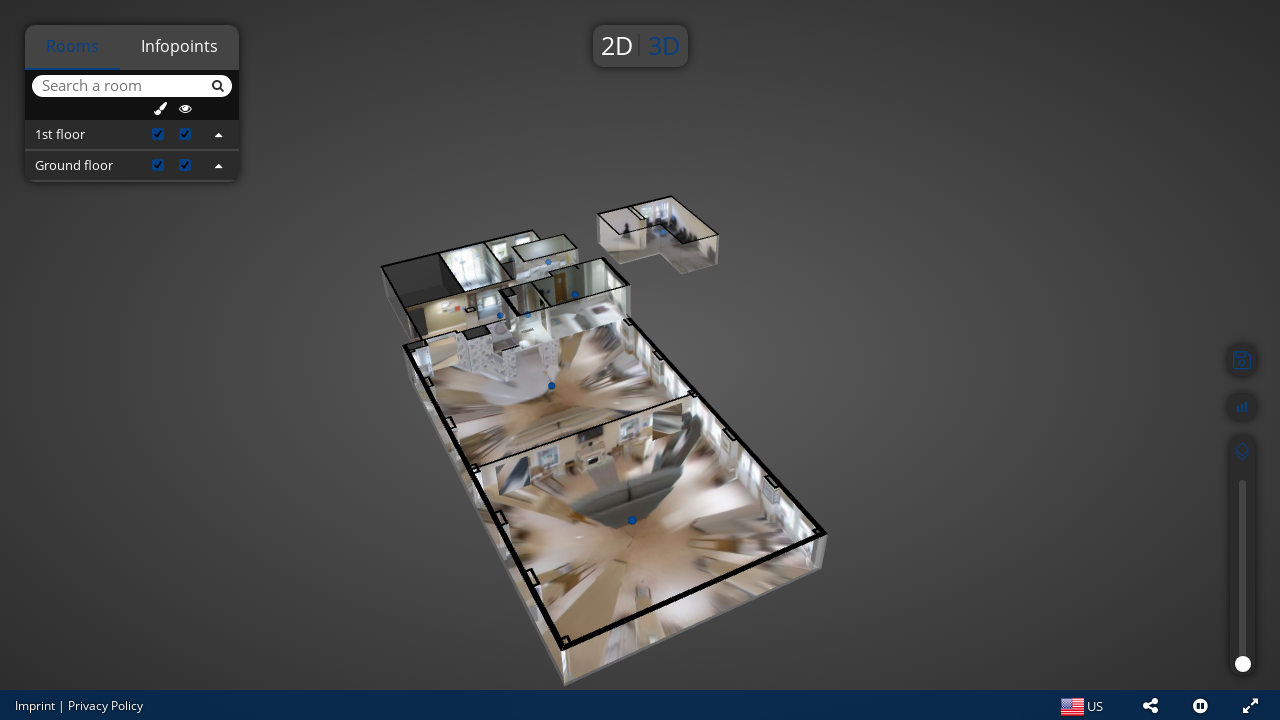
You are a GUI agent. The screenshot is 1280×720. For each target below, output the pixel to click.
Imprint (35, 705)
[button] (1150, 705)
